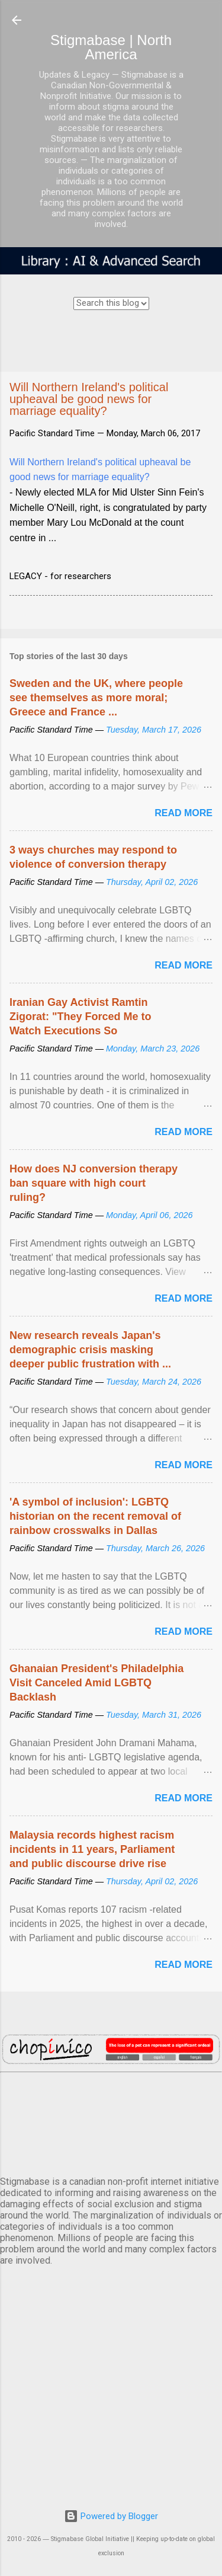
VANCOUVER (111, 2122)
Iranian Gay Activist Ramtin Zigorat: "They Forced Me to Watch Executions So (80, 1016)
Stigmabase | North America (111, 47)
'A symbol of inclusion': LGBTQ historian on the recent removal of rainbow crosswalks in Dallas (95, 1516)
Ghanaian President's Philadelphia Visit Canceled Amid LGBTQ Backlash (96, 1683)
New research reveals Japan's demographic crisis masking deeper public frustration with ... (90, 1349)
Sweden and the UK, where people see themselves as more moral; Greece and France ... (96, 697)
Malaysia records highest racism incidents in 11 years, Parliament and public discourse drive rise (92, 1849)
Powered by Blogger (111, 2516)
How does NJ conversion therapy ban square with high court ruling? (93, 1183)
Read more (184, 813)
